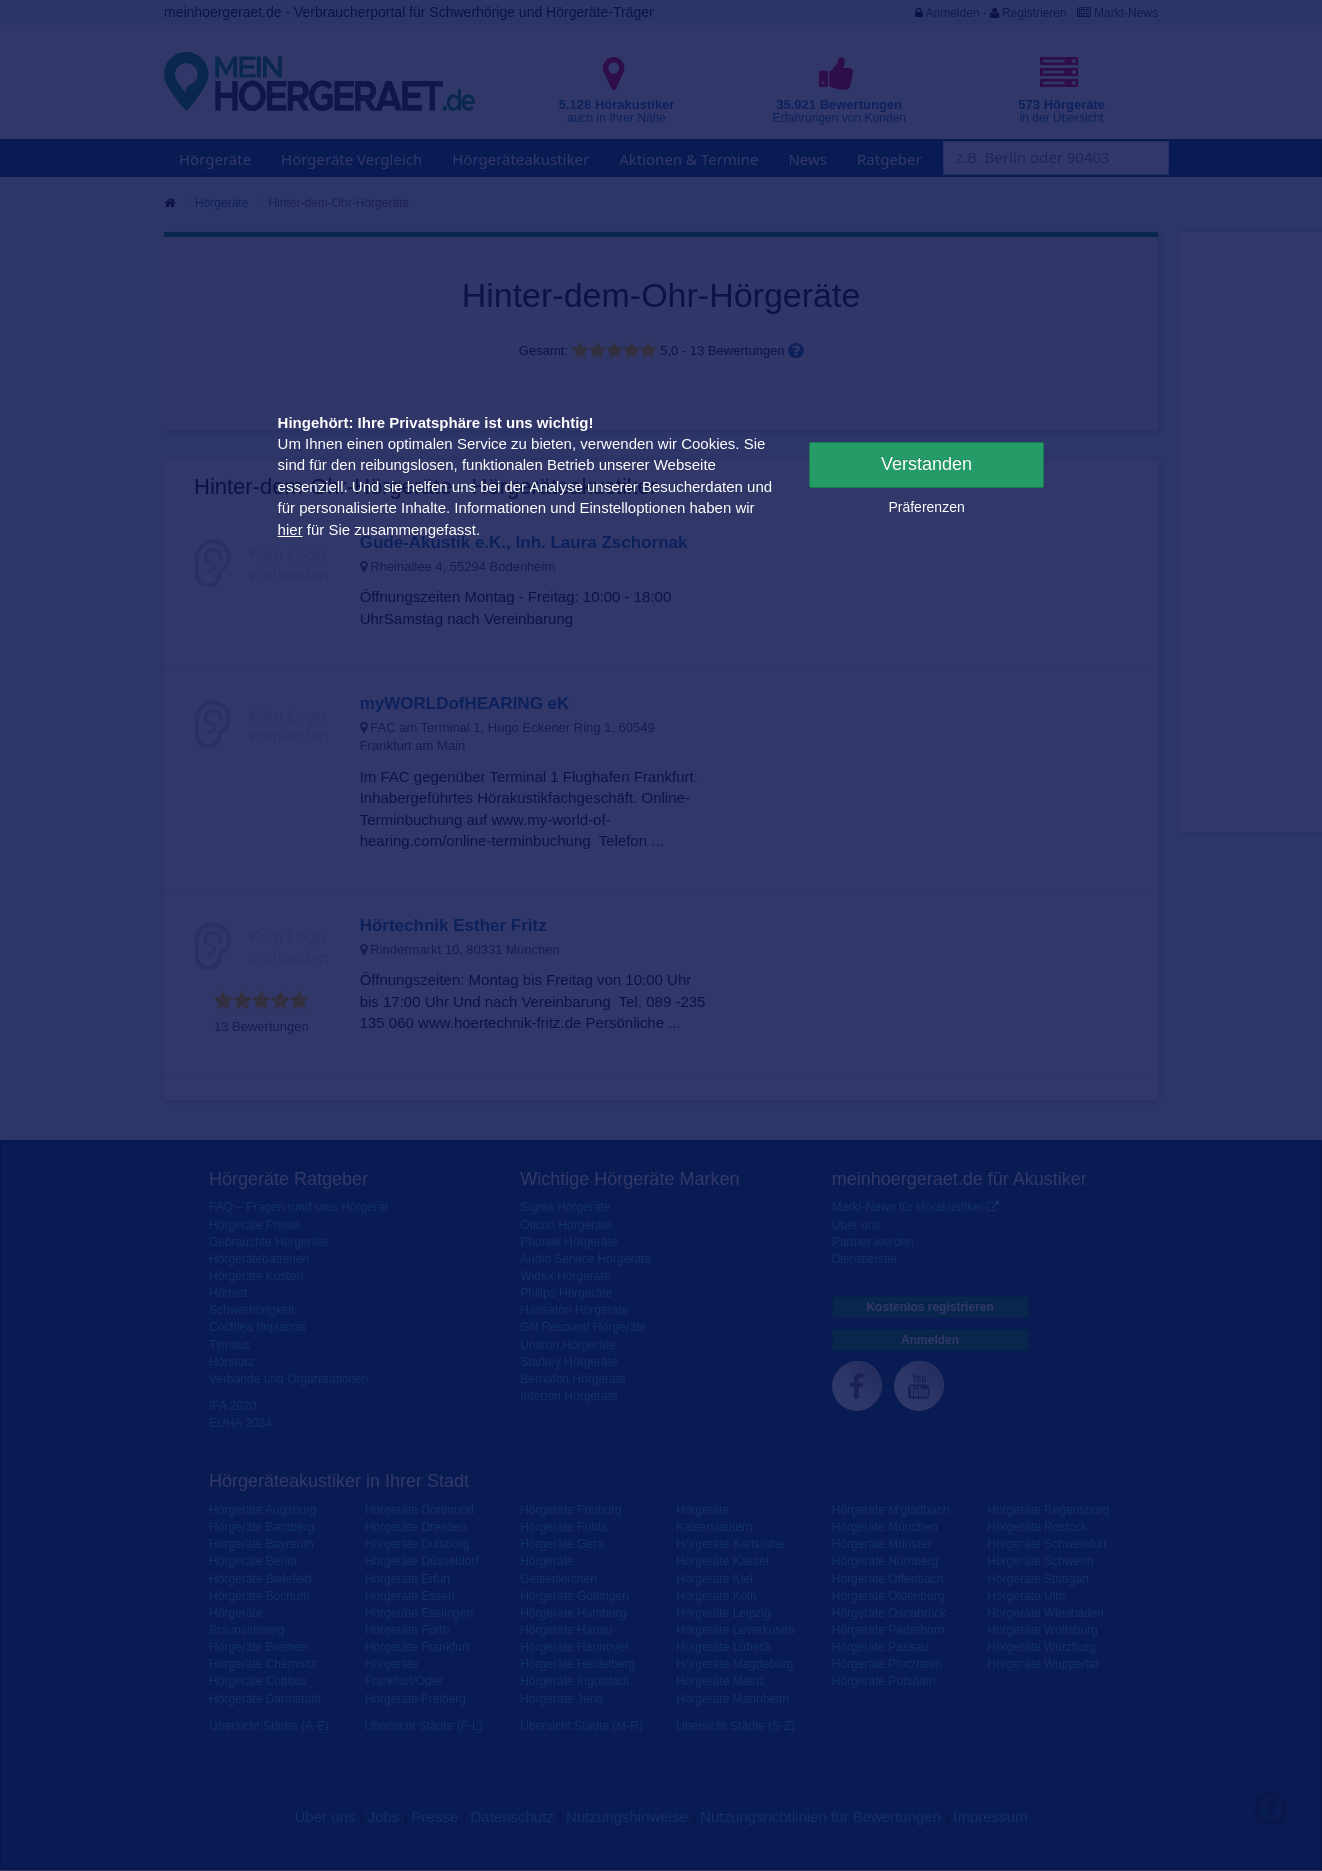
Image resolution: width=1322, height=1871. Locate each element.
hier (290, 529)
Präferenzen (926, 507)
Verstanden (926, 464)
